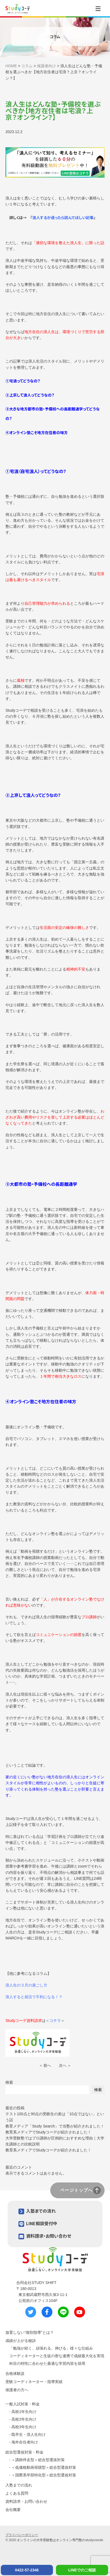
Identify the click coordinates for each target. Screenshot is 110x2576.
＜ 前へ (45, 2065)
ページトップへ (76, 2190)
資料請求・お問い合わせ (48, 2236)
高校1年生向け (23, 2411)
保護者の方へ (16, 2390)
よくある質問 (16, 2493)
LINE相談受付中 (41, 2223)
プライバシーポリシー (21, 2535)
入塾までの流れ (41, 2210)
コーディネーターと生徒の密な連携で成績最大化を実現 (56, 2356)
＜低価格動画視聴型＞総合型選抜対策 (43, 2467)
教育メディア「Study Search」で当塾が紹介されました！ (54, 2126)
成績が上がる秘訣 (20, 2340)
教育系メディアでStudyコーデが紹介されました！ (48, 2132)
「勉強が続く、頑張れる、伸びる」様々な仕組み (51, 2348)
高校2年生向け (23, 2419)
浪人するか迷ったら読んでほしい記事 (62, 217)
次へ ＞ (65, 2065)
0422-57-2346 (27, 2570)
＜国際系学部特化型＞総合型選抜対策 (43, 2475)
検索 (9, 2082)
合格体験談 (14, 2373)
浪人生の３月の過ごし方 (26, 1985)
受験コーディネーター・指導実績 (33, 2382)
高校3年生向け (23, 2427)
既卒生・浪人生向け (28, 2434)
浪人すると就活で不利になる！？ (33, 1997)
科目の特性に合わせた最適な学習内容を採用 (47, 2363)
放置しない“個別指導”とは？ (29, 2332)
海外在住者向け (24, 2442)
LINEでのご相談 (82, 2570)
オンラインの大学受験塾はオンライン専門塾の (51, 2540)
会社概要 (13, 2509)
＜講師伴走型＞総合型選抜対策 (38, 2460)
